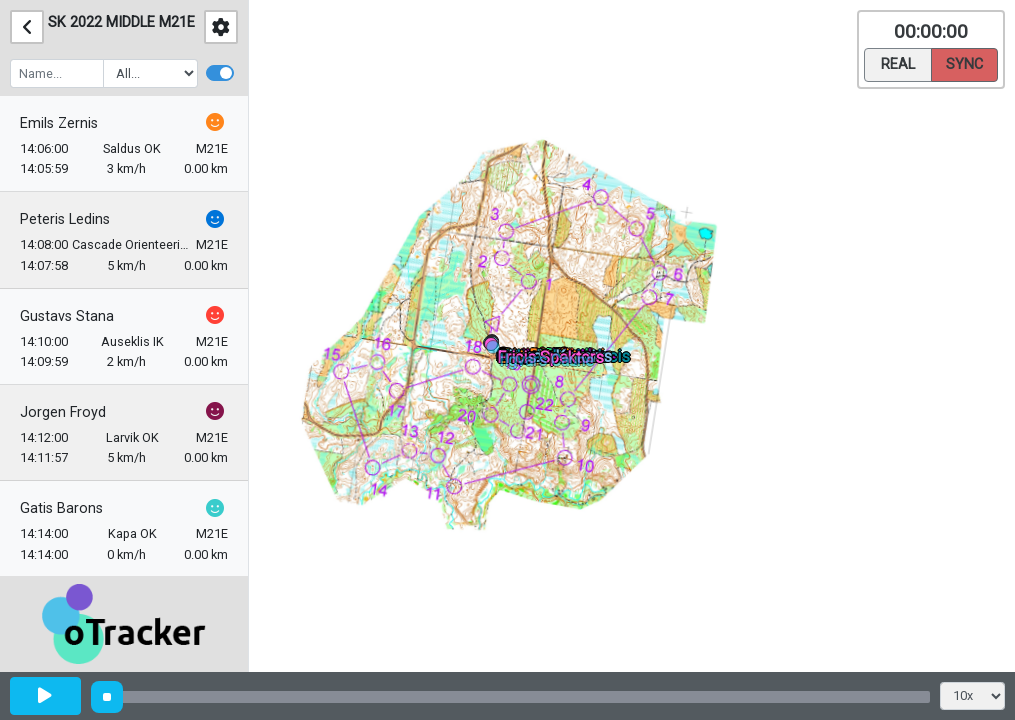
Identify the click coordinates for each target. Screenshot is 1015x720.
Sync (964, 63)
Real (898, 63)
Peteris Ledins (65, 219)
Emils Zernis (59, 123)
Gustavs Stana (67, 316)
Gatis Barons (61, 508)
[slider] (107, 697)
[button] (496, 350)
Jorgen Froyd (63, 412)
